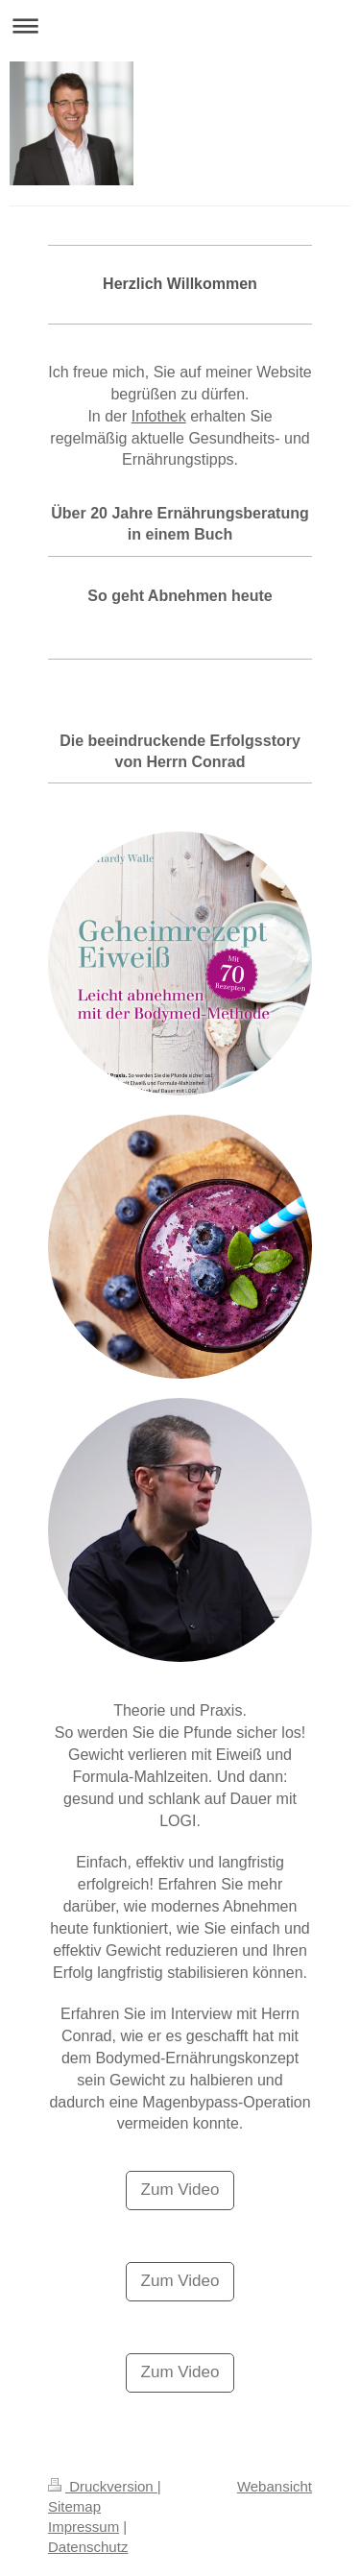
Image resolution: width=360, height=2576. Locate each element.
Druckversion (102, 2486)
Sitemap (74, 2506)
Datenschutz (88, 2547)
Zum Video (180, 2189)
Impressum (83, 2526)
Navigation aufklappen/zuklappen (180, 25)
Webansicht (274, 2486)
